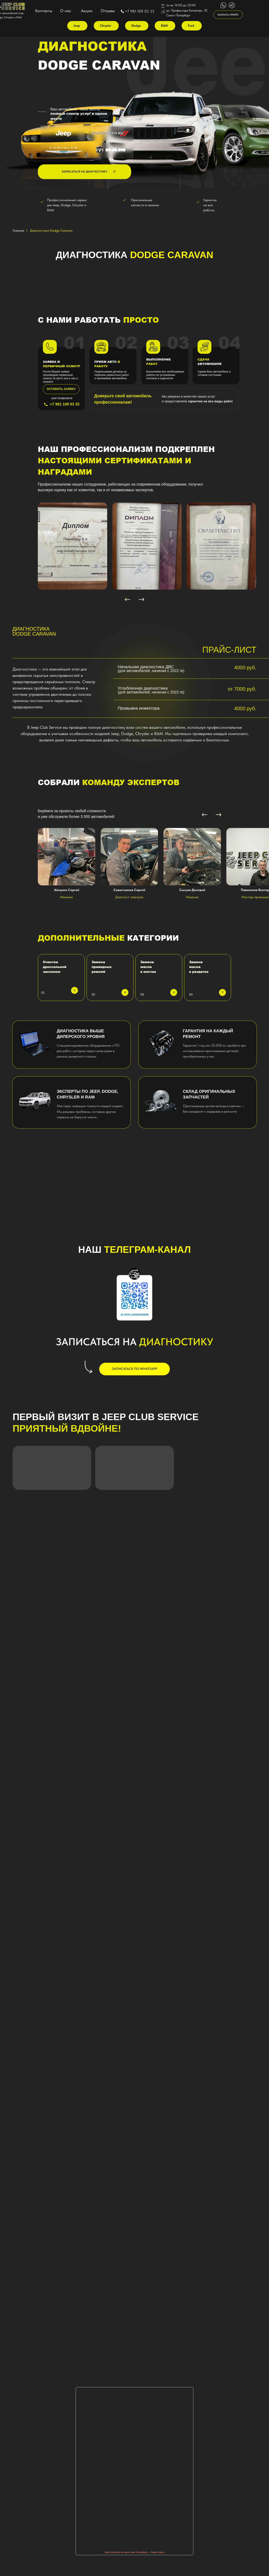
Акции (86, 10)
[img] (46, 404)
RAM (164, 26)
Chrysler (105, 26)
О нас (65, 10)
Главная (18, 230)
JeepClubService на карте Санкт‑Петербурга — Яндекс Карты (135, 2552)
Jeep (77, 26)
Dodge (136, 26)
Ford (191, 26)
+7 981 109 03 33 (139, 11)
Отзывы (108, 10)
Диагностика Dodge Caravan (51, 230)
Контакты (43, 10)
